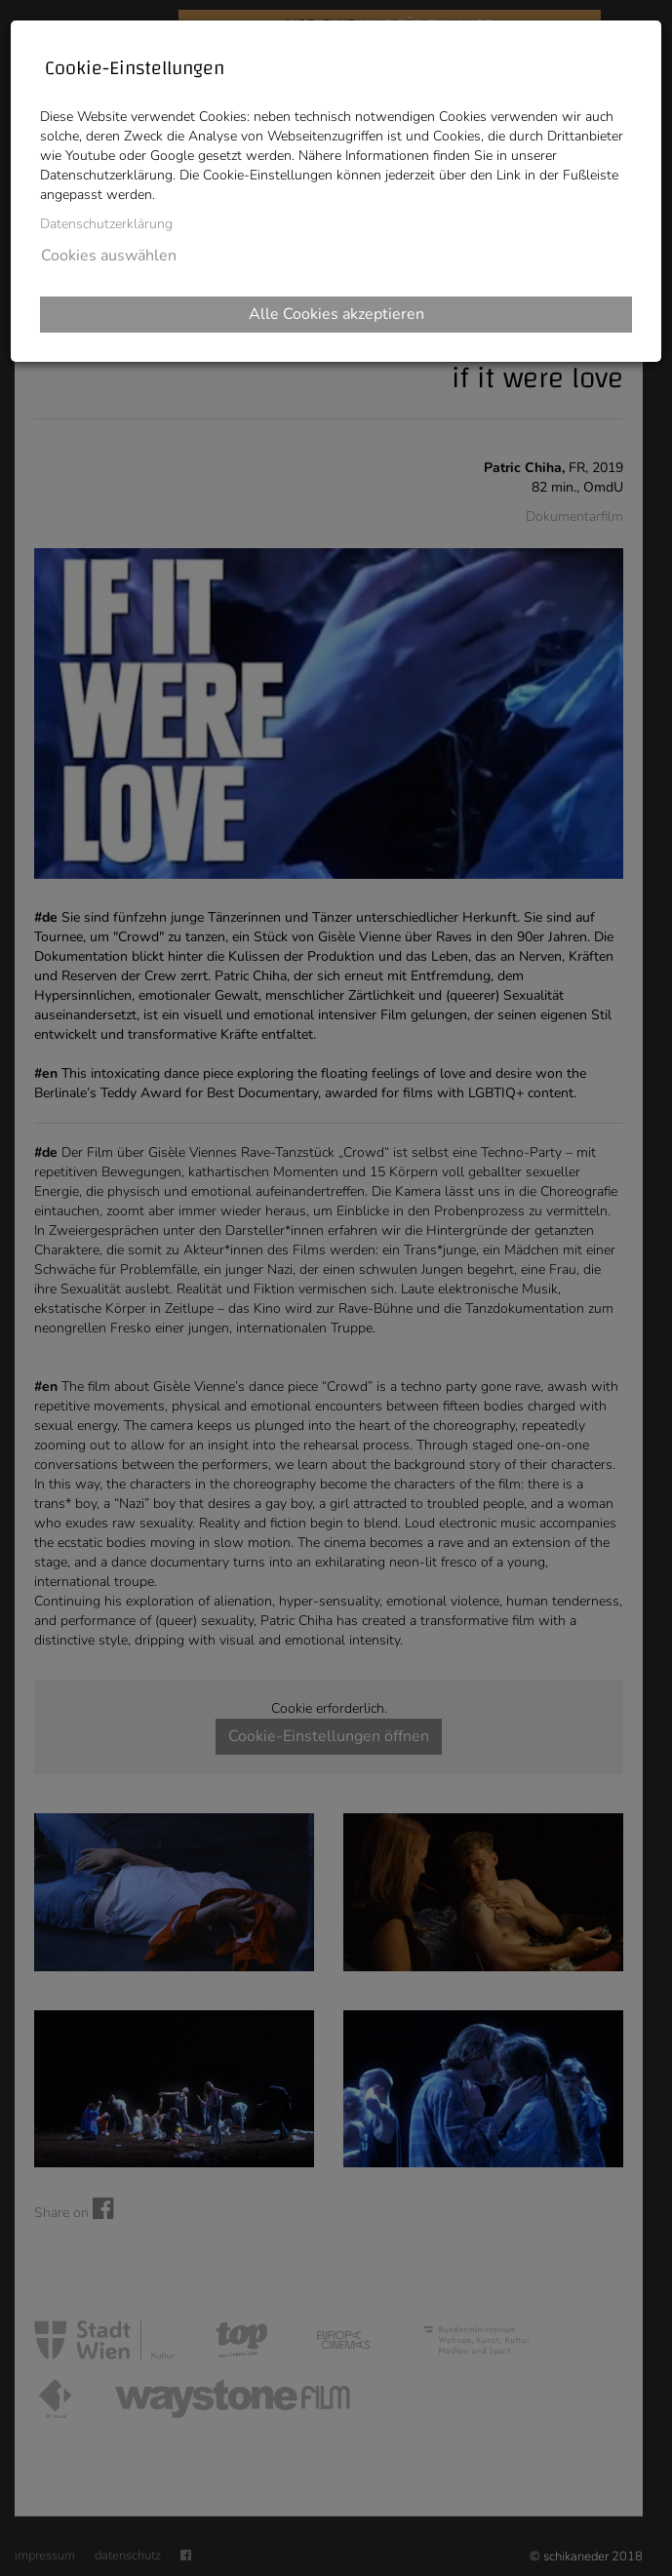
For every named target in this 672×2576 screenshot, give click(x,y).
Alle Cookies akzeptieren (336, 314)
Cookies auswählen (109, 255)
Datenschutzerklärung (106, 224)
